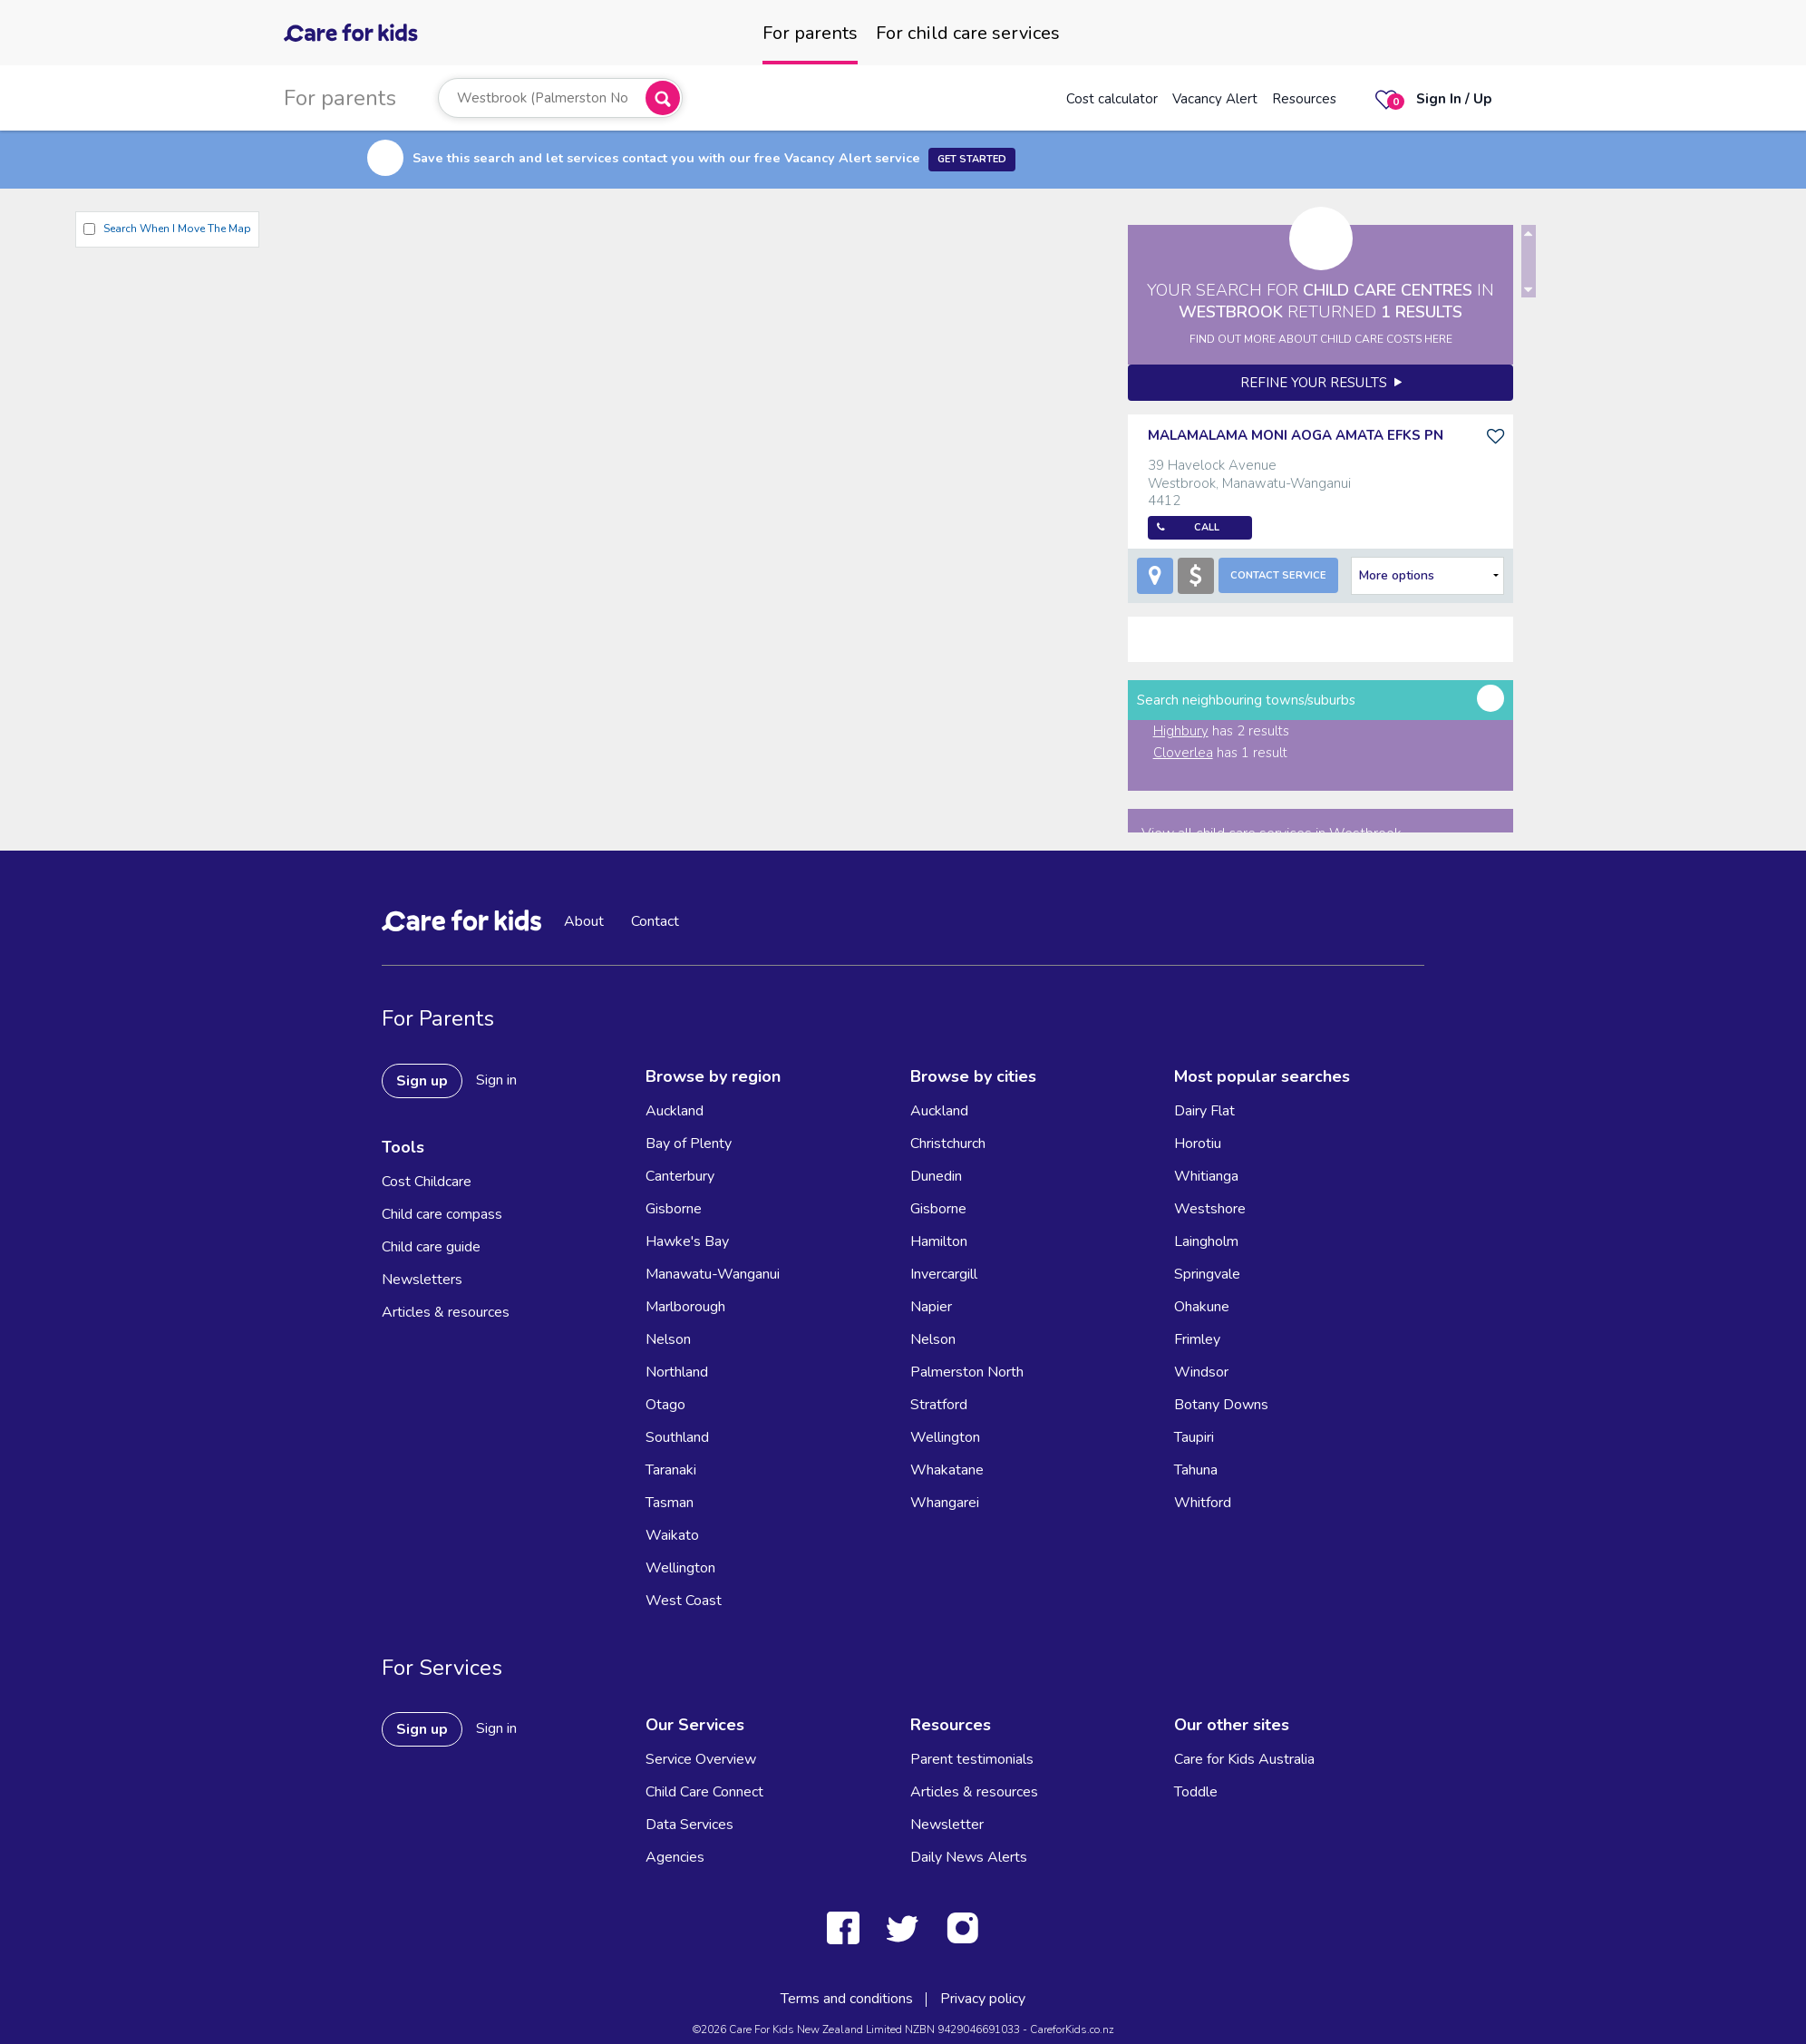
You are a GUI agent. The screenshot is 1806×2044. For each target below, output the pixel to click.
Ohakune (1201, 1307)
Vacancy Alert (1214, 99)
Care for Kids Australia (1244, 1759)
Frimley (1197, 1339)
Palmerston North (967, 1372)
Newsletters (422, 1280)
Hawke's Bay (687, 1241)
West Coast (684, 1601)
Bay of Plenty (689, 1143)
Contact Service (1278, 575)
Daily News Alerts (968, 1857)
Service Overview (701, 1759)
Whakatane (947, 1470)
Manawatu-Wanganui (713, 1274)
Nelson (668, 1339)
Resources (1304, 99)
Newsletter (947, 1825)
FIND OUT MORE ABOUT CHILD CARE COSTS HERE (1320, 339)
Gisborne (674, 1209)
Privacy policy (982, 1999)
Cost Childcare (426, 1182)
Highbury (1181, 731)
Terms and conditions (847, 1999)
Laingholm (1206, 1241)
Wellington (680, 1568)
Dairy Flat (1204, 1111)
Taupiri (1194, 1437)
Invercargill (943, 1274)
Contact (655, 921)
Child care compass (442, 1214)
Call (1206, 527)
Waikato (672, 1535)
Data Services (689, 1825)
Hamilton (938, 1241)
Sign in (496, 1080)
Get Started (971, 159)
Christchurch (948, 1143)
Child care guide (431, 1247)
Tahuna (1196, 1470)
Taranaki (671, 1470)
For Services (442, 1667)
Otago (665, 1405)
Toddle (1196, 1792)
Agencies (675, 1857)
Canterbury (680, 1176)
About (584, 921)
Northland (677, 1372)
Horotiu (1197, 1143)
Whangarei (944, 1503)
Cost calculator (1112, 99)
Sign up (422, 1081)
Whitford (1202, 1503)
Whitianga (1206, 1176)
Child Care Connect (704, 1792)
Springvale (1207, 1274)
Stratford (938, 1405)
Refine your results (1321, 383)
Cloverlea (1183, 753)
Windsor (1201, 1372)
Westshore (1210, 1209)
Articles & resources (446, 1312)
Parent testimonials (972, 1759)
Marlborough (685, 1307)
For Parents (438, 1018)
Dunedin (936, 1176)
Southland (677, 1437)
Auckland (675, 1111)
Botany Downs (1221, 1405)
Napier (931, 1307)
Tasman (670, 1503)
